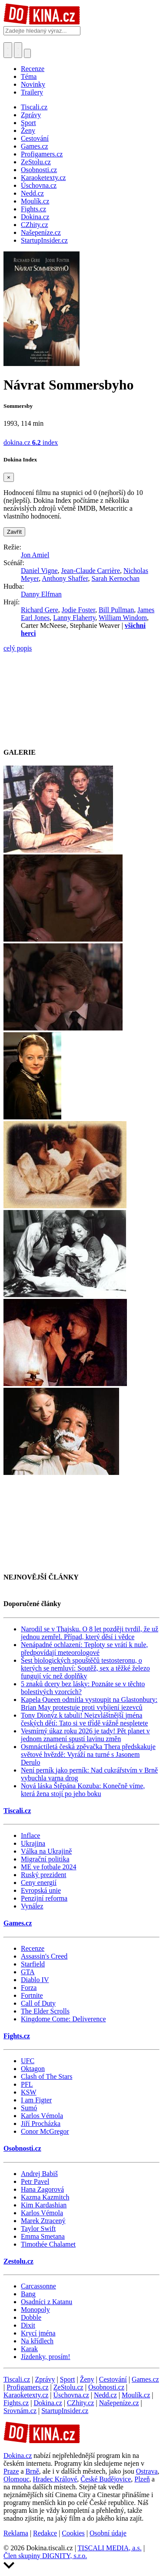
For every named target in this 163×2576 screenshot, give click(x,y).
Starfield (33, 1964)
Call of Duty (38, 2003)
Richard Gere (39, 609)
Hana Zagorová (42, 2189)
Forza (29, 1987)
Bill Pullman (116, 609)
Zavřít (14, 532)
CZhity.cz (80, 2403)
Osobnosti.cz (22, 2148)
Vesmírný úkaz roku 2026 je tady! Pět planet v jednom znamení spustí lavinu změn (85, 1734)
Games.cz (17, 1923)
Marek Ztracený (43, 2220)
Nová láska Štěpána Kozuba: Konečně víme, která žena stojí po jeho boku (83, 1789)
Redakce (45, 2533)
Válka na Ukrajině (46, 1851)
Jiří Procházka (40, 2123)
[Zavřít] (8, 477)
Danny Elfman (41, 594)
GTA (28, 1972)
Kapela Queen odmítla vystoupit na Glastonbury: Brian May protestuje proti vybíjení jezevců (89, 1703)
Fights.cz (16, 2036)
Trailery (32, 92)
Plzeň (142, 2479)
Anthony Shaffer (65, 578)
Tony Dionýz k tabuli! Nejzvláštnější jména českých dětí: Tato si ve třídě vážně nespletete (84, 1719)
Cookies (73, 2533)
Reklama (15, 2533)
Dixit (28, 2325)
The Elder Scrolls (45, 2011)
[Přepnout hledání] (7, 50)
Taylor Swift (38, 2228)
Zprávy (45, 2379)
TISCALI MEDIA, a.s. (110, 2548)
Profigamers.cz (27, 2387)
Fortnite (32, 1995)
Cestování (113, 2379)
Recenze (32, 68)
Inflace (30, 1835)
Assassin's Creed (44, 1956)
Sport (67, 2379)
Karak (29, 2348)
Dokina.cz (47, 2403)
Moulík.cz (136, 2395)
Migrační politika (45, 1859)
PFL (27, 2084)
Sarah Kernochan (115, 578)
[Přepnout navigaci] (27, 53)
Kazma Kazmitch (45, 2197)
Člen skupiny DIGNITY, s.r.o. (45, 2555)
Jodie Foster (78, 609)
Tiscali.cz (17, 1810)
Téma (29, 76)
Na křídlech (37, 2341)
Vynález (32, 1906)
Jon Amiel (35, 555)
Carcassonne (38, 2286)
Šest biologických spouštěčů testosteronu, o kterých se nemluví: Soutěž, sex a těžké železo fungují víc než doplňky (85, 1668)
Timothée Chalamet (48, 2244)
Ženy (87, 2379)
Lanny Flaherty (74, 617)
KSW (29, 2092)
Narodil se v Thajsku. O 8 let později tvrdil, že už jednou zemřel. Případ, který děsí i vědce (89, 1633)
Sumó (29, 2108)
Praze (11, 2471)
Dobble (31, 2317)
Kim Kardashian (44, 2205)
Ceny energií (39, 1882)
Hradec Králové (55, 2479)
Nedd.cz (105, 2395)
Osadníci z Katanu (46, 2301)
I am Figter (36, 2100)
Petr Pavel (35, 2181)
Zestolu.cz (18, 2261)
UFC (27, 2060)
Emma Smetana (43, 2236)
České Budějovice (105, 2479)
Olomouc (16, 2479)
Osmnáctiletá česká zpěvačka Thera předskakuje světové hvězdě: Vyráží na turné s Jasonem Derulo (88, 1754)
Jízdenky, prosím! (45, 2356)
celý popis (17, 648)
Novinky (33, 84)
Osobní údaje (108, 2533)
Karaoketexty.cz (25, 2395)
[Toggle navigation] (18, 50)
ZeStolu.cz (68, 2387)
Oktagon (33, 2068)
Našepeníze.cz (119, 2403)
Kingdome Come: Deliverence (63, 2019)
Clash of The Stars (46, 2076)
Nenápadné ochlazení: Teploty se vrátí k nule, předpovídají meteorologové (84, 1648)
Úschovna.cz (71, 2395)
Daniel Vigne (39, 570)
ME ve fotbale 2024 (49, 1867)
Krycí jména (38, 2333)
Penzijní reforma (44, 1898)
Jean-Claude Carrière (90, 570)
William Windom (123, 617)
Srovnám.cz (20, 2410)
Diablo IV (35, 1979)
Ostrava (147, 2471)
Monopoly (35, 2309)
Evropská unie (41, 1890)
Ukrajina (33, 1843)
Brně (32, 2471)
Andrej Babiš (39, 2173)
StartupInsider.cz (64, 2410)
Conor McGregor (45, 2131)
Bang (28, 2294)
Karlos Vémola (42, 2115)
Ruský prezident (43, 1874)
